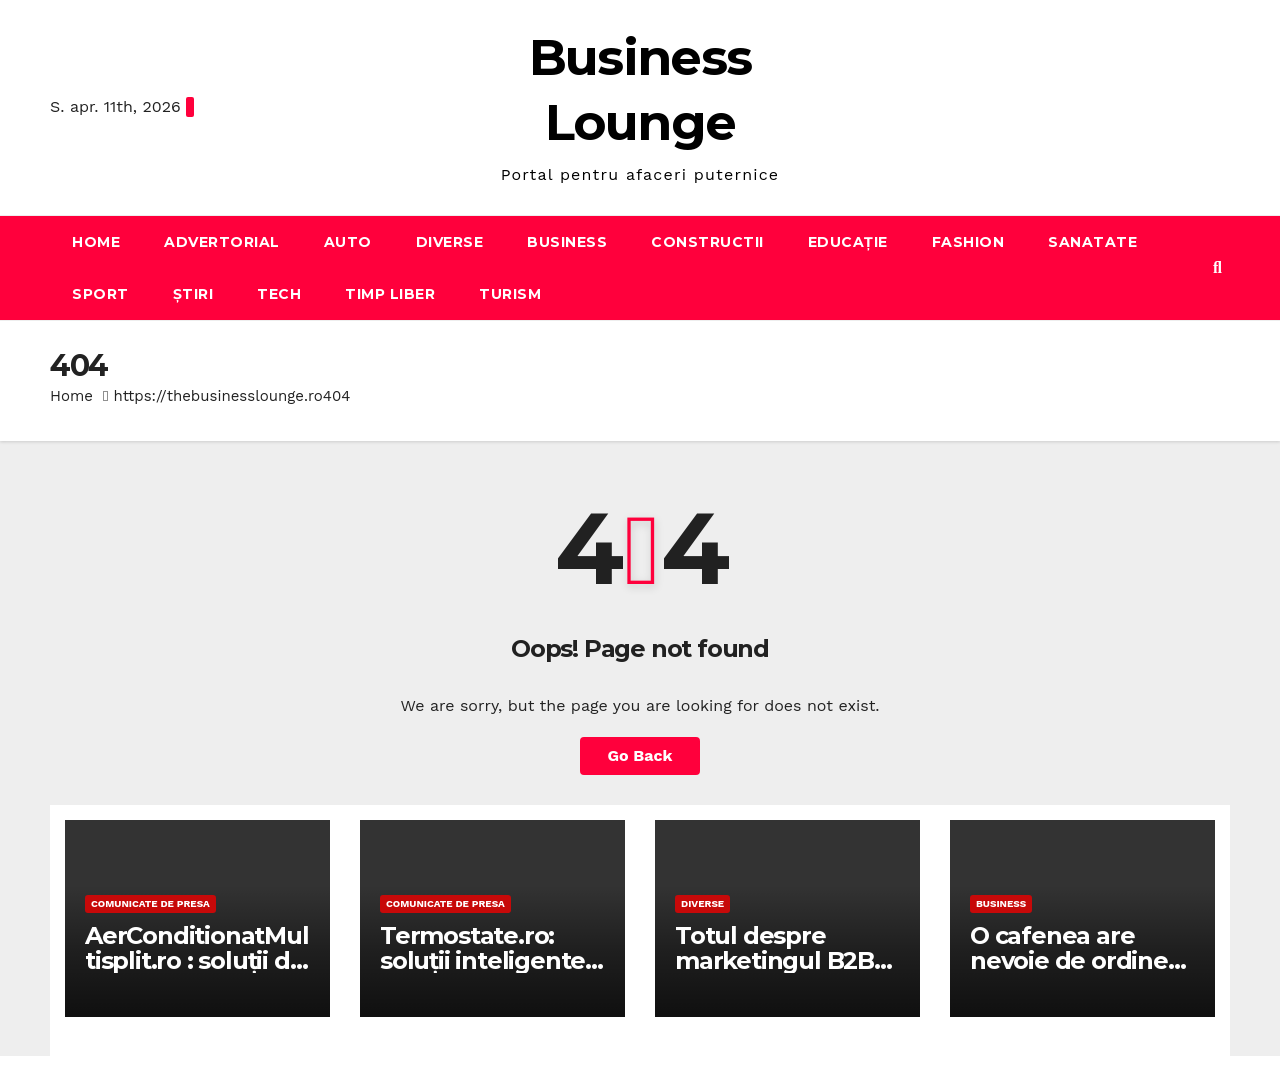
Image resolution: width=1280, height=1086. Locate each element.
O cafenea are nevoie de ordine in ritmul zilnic (1069, 960)
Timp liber (390, 294)
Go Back (640, 755)
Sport (100, 294)
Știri (193, 294)
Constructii (707, 242)
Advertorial (222, 242)
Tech (279, 294)
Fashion (968, 242)
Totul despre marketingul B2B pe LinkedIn (774, 960)
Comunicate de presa (150, 903)
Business (567, 242)
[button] (1217, 267)
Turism (510, 294)
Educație (848, 242)
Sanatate (1092, 242)
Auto (348, 242)
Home (96, 242)
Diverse (450, 242)
